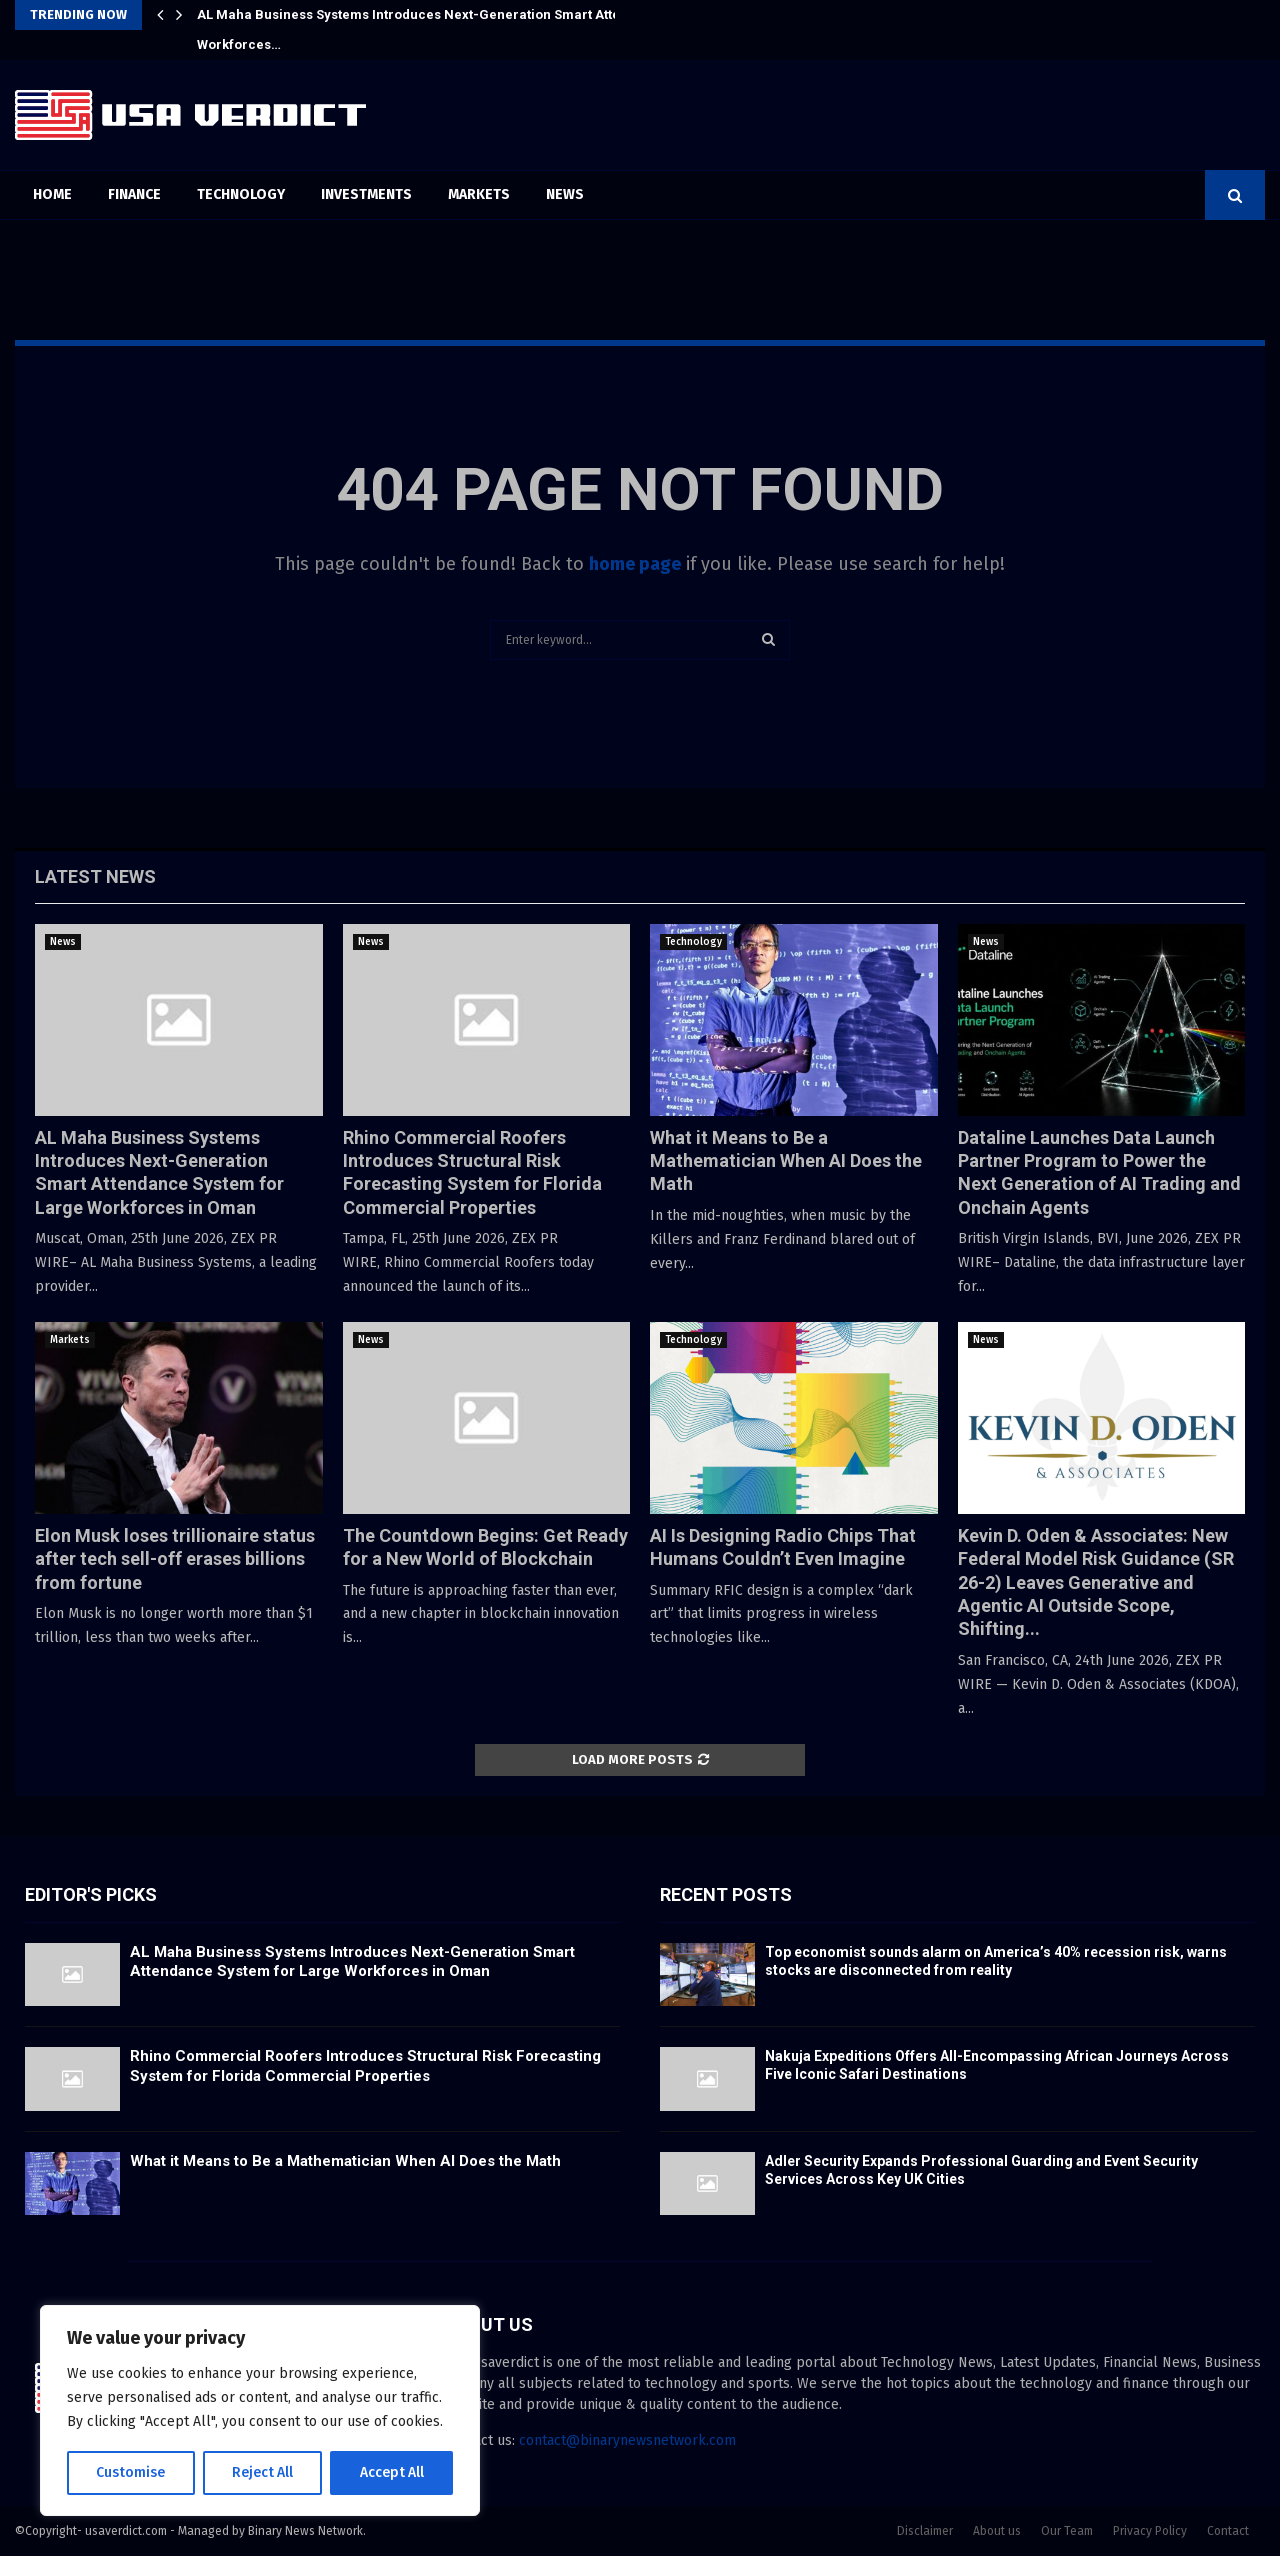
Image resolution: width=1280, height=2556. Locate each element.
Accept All (391, 2472)
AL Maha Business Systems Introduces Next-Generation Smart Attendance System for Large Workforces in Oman (352, 1962)
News (565, 194)
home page (635, 564)
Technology (241, 194)
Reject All (262, 2472)
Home (52, 194)
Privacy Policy (1150, 2531)
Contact (1228, 2531)
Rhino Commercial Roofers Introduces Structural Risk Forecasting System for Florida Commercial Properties (365, 2066)
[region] (260, 2411)
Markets (479, 194)
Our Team (1067, 2531)
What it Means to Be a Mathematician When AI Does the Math (786, 1161)
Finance (134, 194)
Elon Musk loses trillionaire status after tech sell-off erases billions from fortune (175, 1559)
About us (997, 2531)
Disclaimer (925, 2531)
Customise (130, 2472)
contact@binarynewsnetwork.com (627, 2440)
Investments (366, 194)
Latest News (95, 876)
